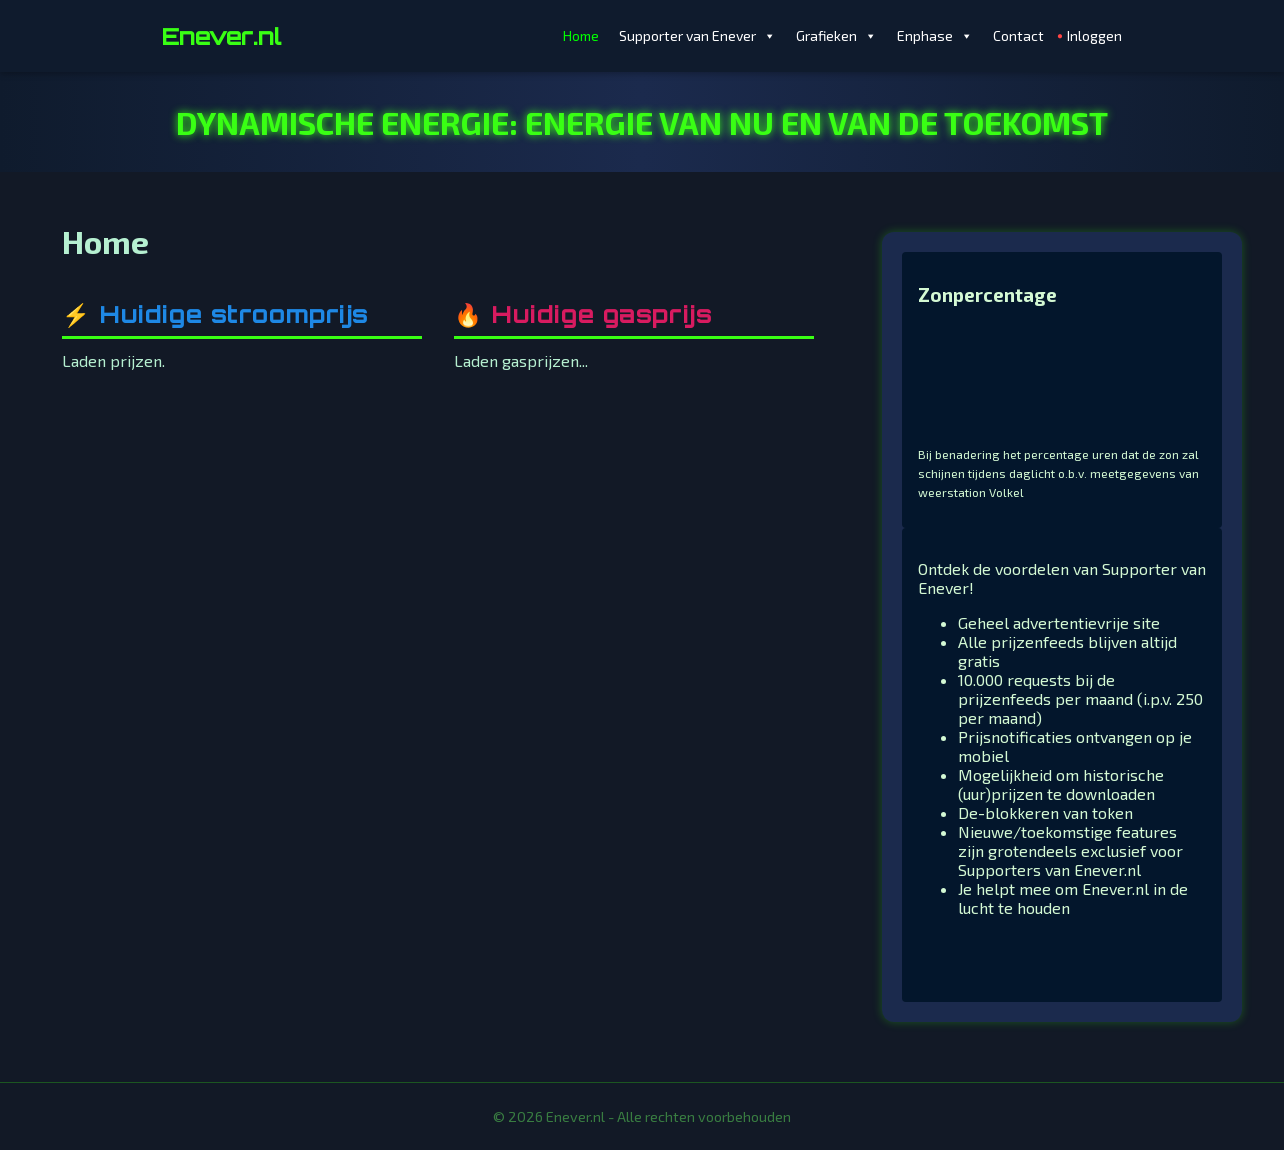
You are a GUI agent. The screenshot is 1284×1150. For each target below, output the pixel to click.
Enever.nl (221, 36)
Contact (1018, 35)
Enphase (935, 36)
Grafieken (836, 36)
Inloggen (1094, 35)
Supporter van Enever (697, 36)
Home (581, 35)
